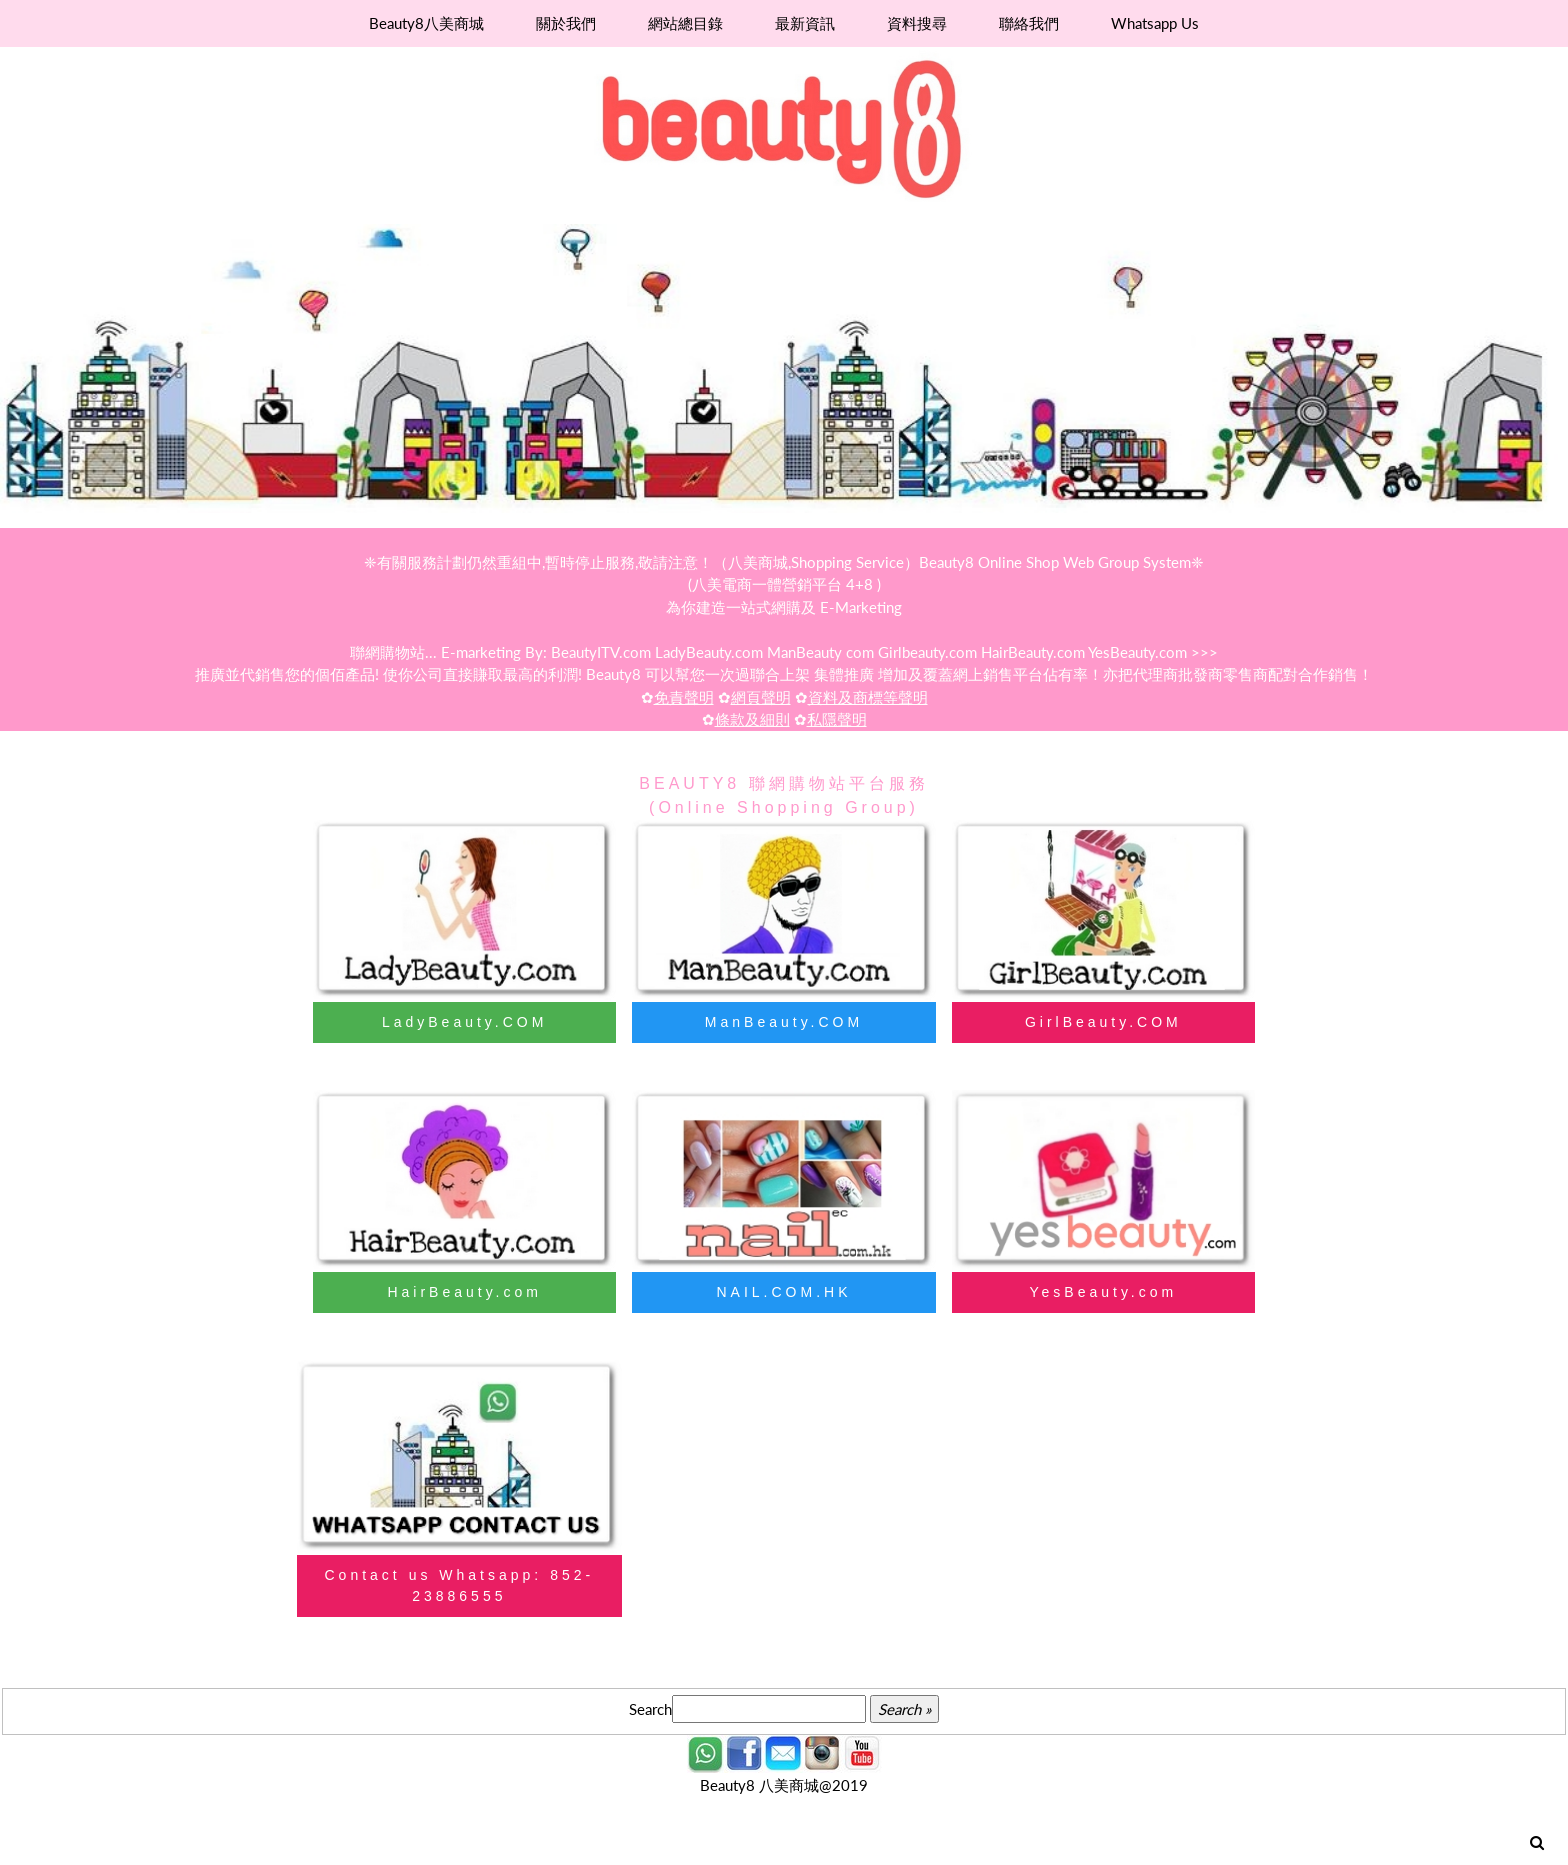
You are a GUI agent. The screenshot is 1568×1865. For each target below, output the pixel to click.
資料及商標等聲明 (868, 697)
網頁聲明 (761, 697)
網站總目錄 (685, 23)
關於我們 (566, 23)
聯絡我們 (1029, 23)
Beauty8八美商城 (426, 23)
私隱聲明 (837, 719)
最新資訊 (805, 23)
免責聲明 (684, 697)
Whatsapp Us (1155, 23)
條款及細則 (752, 719)
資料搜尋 (917, 23)
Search (650, 1709)
